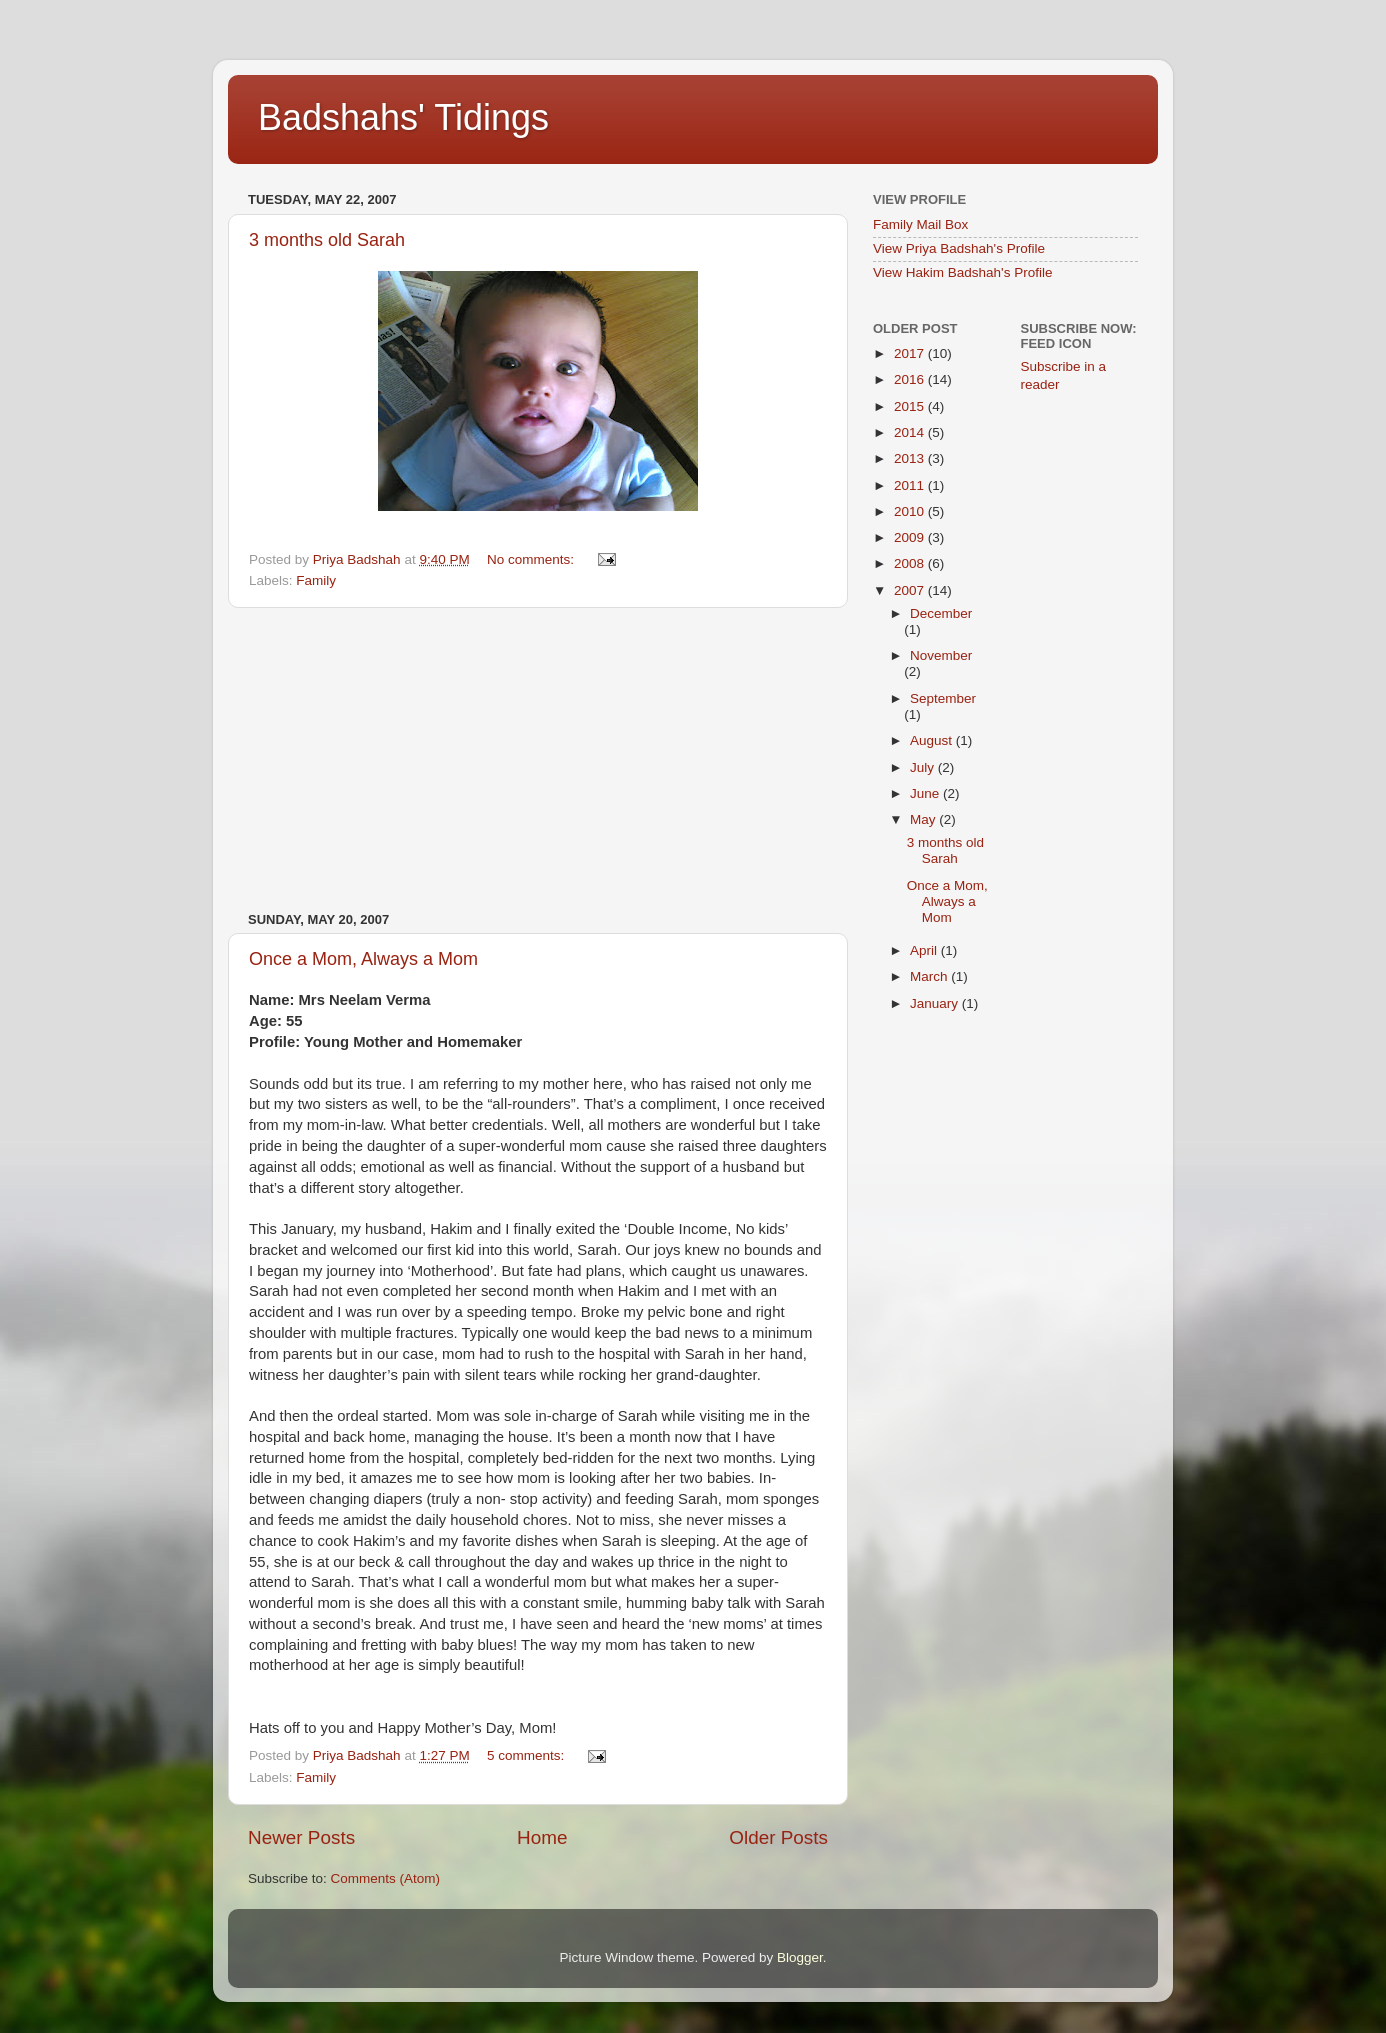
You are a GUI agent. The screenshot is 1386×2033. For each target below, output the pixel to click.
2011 (911, 485)
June (926, 793)
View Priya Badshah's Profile (959, 248)
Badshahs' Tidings (403, 117)
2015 (911, 406)
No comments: (532, 559)
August (933, 740)
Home (542, 1837)
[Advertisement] (538, 760)
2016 (911, 379)
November (941, 655)
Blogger (800, 1957)
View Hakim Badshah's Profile (962, 272)
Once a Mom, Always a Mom (363, 959)
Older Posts (778, 1837)
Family (316, 580)
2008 (911, 563)
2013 (911, 458)
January (936, 1003)
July (924, 767)
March (930, 976)
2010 (911, 511)
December (941, 613)
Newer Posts (301, 1837)
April (925, 950)
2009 (911, 537)
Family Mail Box (920, 224)
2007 (911, 590)
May (924, 819)
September (943, 698)
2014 (911, 432)
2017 (911, 353)
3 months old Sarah (327, 240)
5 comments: (527, 1755)
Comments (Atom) (386, 1878)
